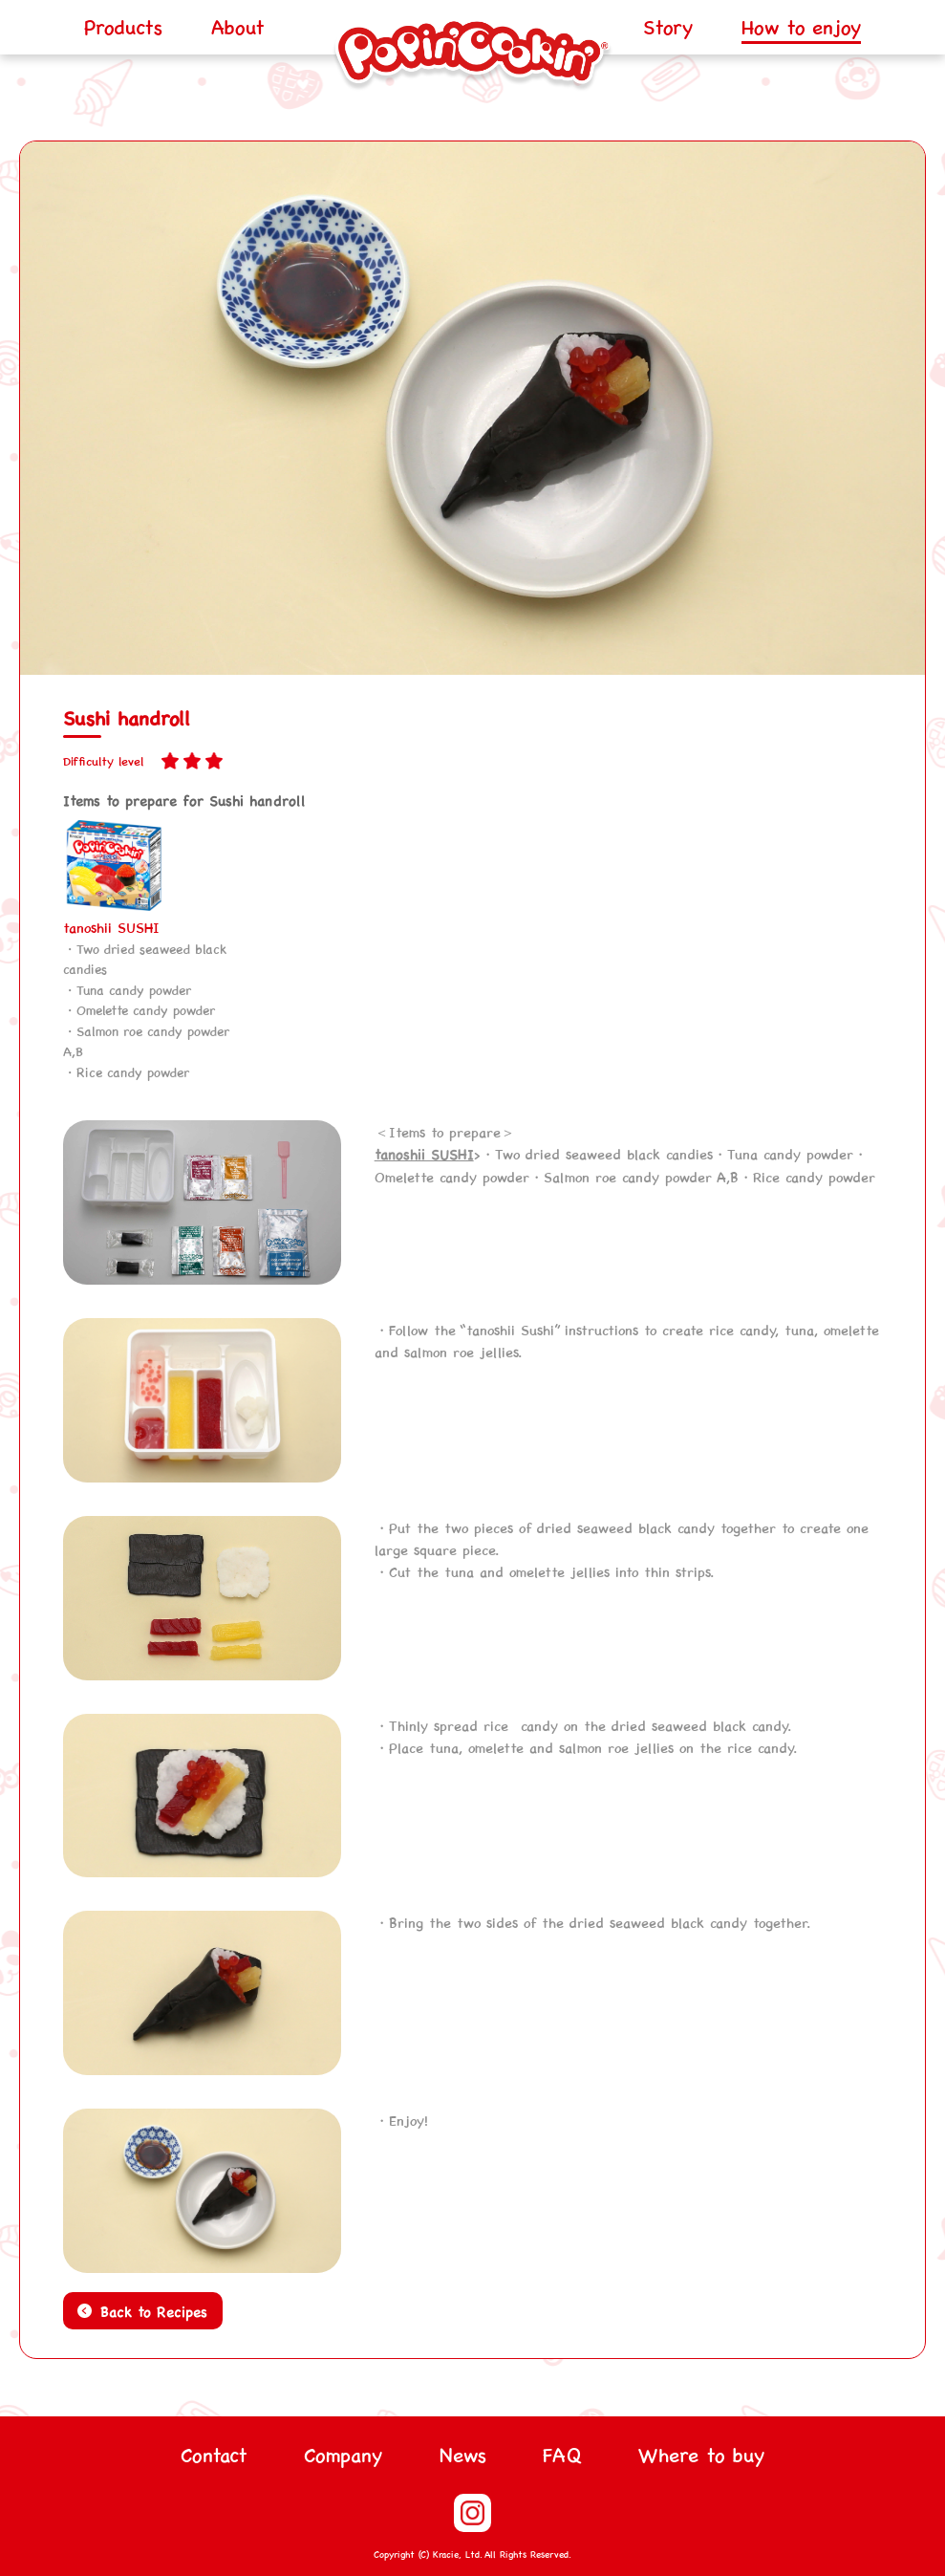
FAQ (562, 2454)
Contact (214, 2454)
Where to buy (701, 2454)
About (238, 26)
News (463, 2454)
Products (123, 26)
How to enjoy (801, 26)
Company (343, 2454)
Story (668, 26)
